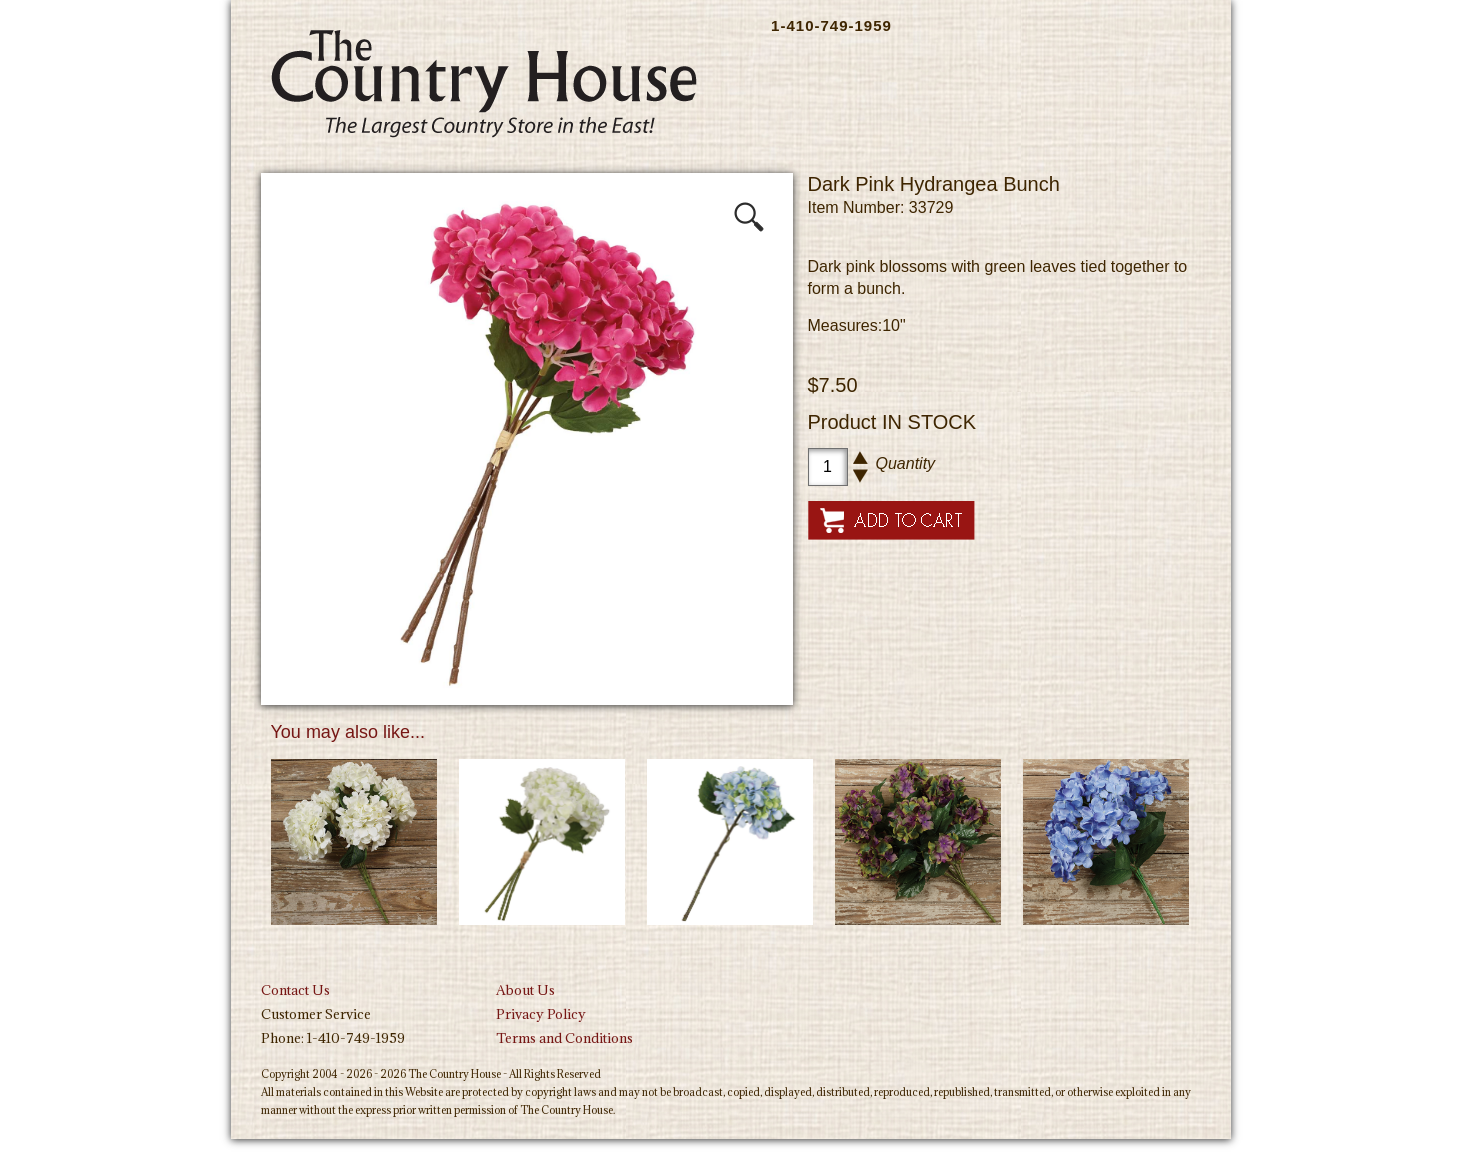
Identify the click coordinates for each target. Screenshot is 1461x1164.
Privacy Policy (541, 1014)
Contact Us (295, 990)
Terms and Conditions (564, 1038)
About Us (525, 990)
